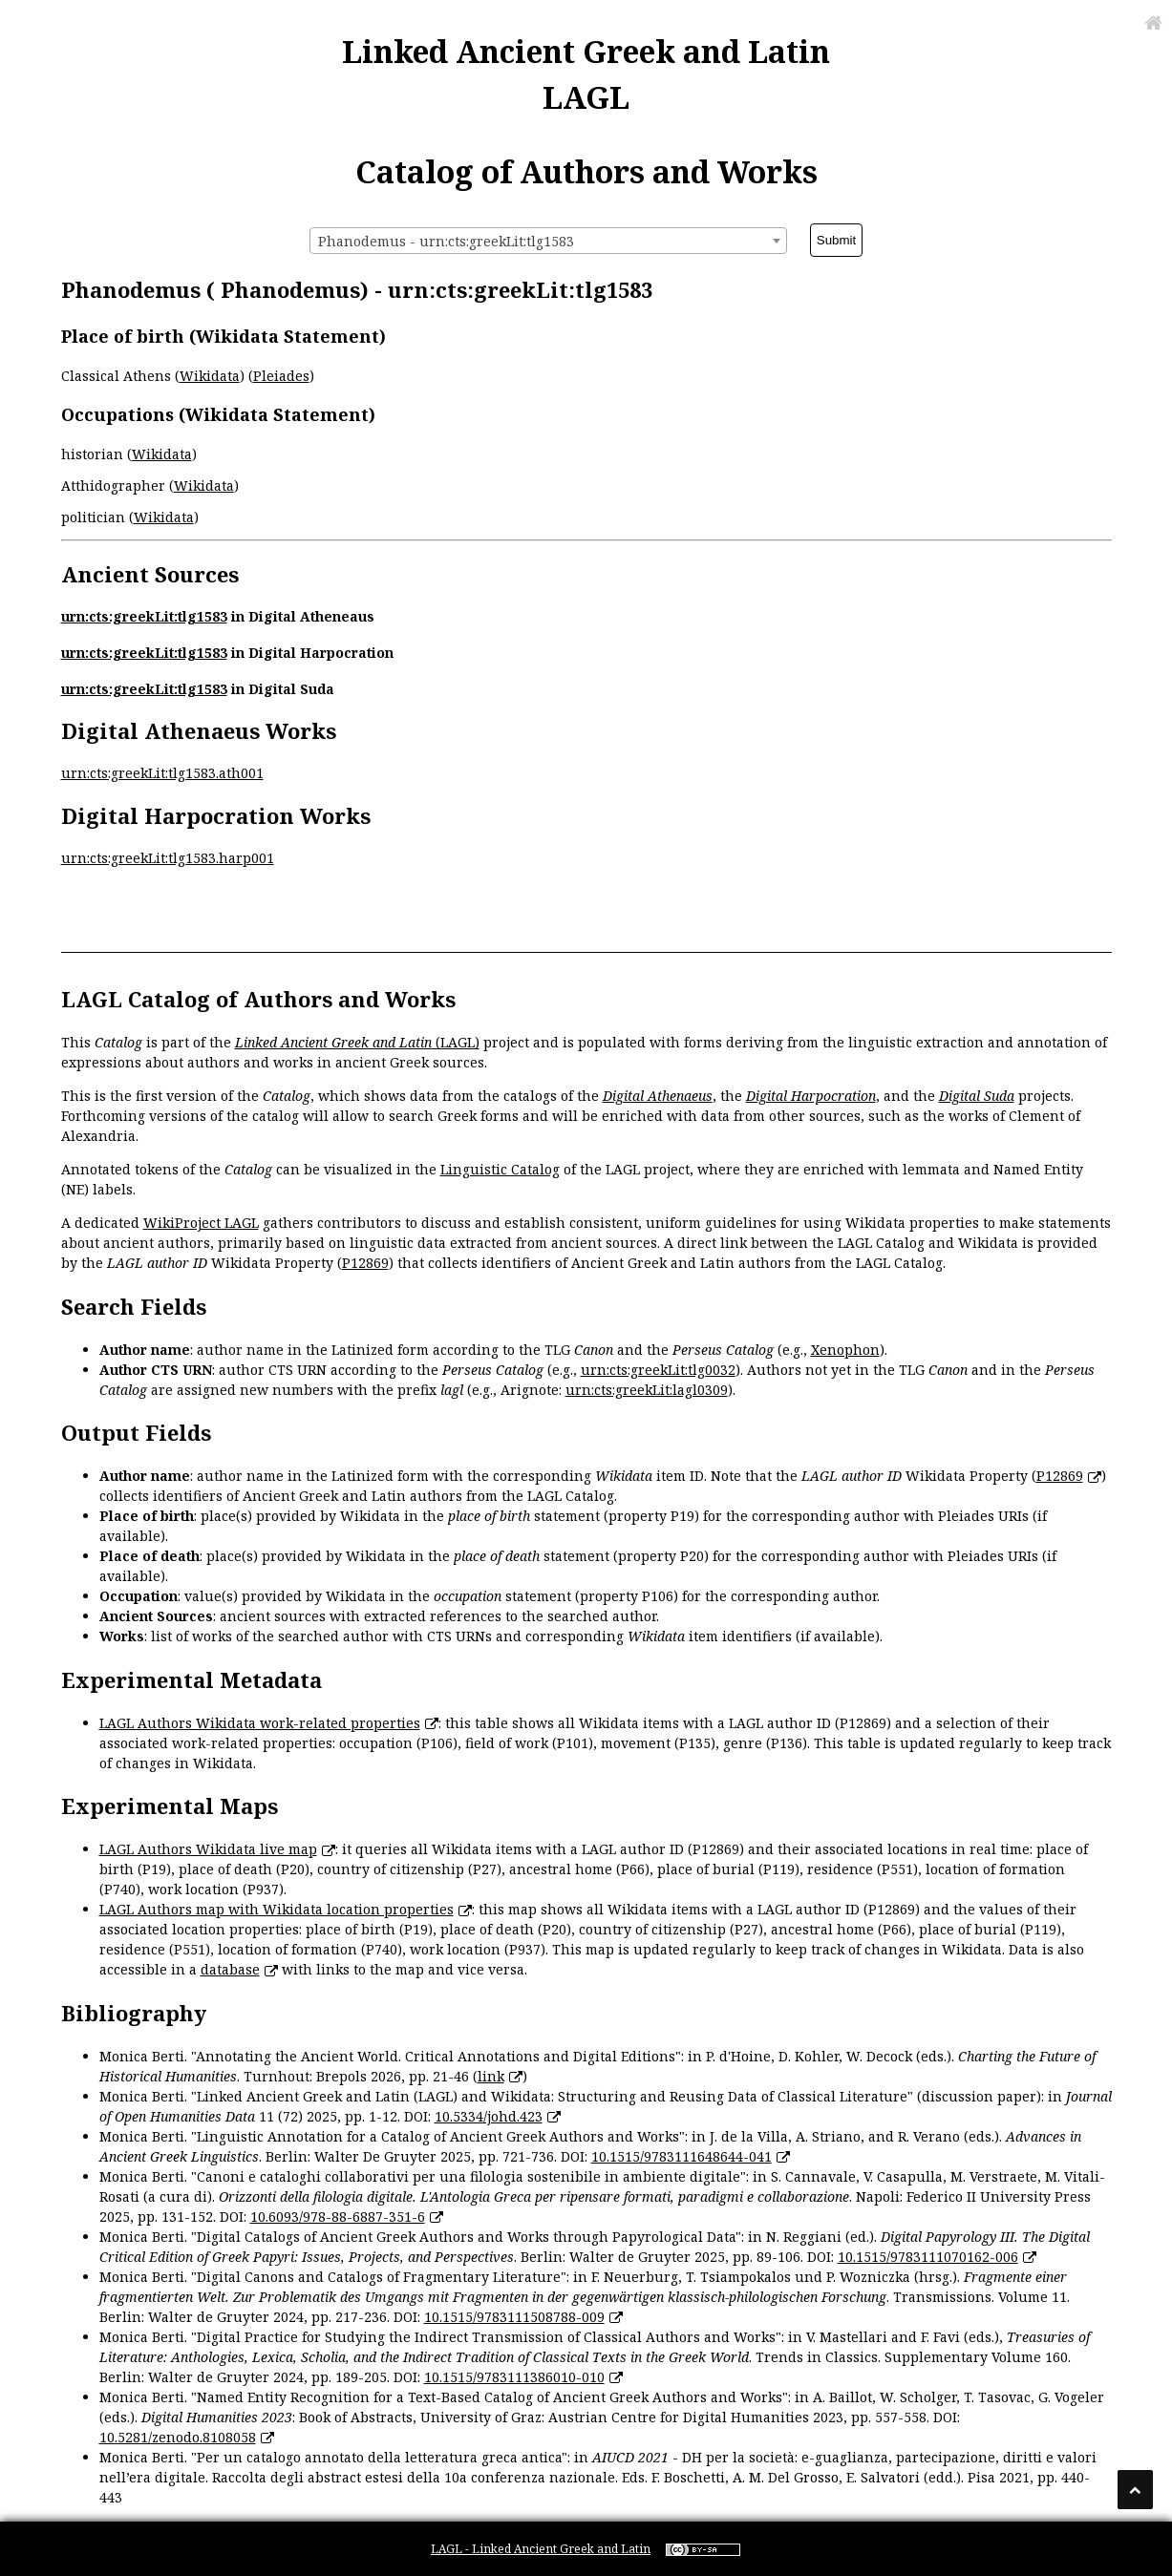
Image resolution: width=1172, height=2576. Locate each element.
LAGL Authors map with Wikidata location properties (276, 1909)
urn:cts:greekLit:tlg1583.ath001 (162, 773)
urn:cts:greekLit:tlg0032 (658, 1370)
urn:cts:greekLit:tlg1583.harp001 (167, 858)
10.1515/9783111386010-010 (514, 2377)
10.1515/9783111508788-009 (514, 2317)
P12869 (365, 1263)
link (491, 2076)
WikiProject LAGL (201, 1223)
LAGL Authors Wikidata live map (208, 1849)
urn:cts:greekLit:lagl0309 (646, 1390)
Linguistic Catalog (500, 1169)
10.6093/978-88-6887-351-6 (337, 2216)
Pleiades (281, 376)
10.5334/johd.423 (489, 2116)
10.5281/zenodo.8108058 (177, 2437)
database (230, 1969)
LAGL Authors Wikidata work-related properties (259, 1723)
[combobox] (548, 240)
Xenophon (845, 1350)
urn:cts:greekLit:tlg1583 (144, 616)
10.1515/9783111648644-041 (681, 2156)
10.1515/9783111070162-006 (928, 2257)
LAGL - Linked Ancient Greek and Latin (540, 2549)
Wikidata (210, 376)
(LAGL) (357, 1042)
